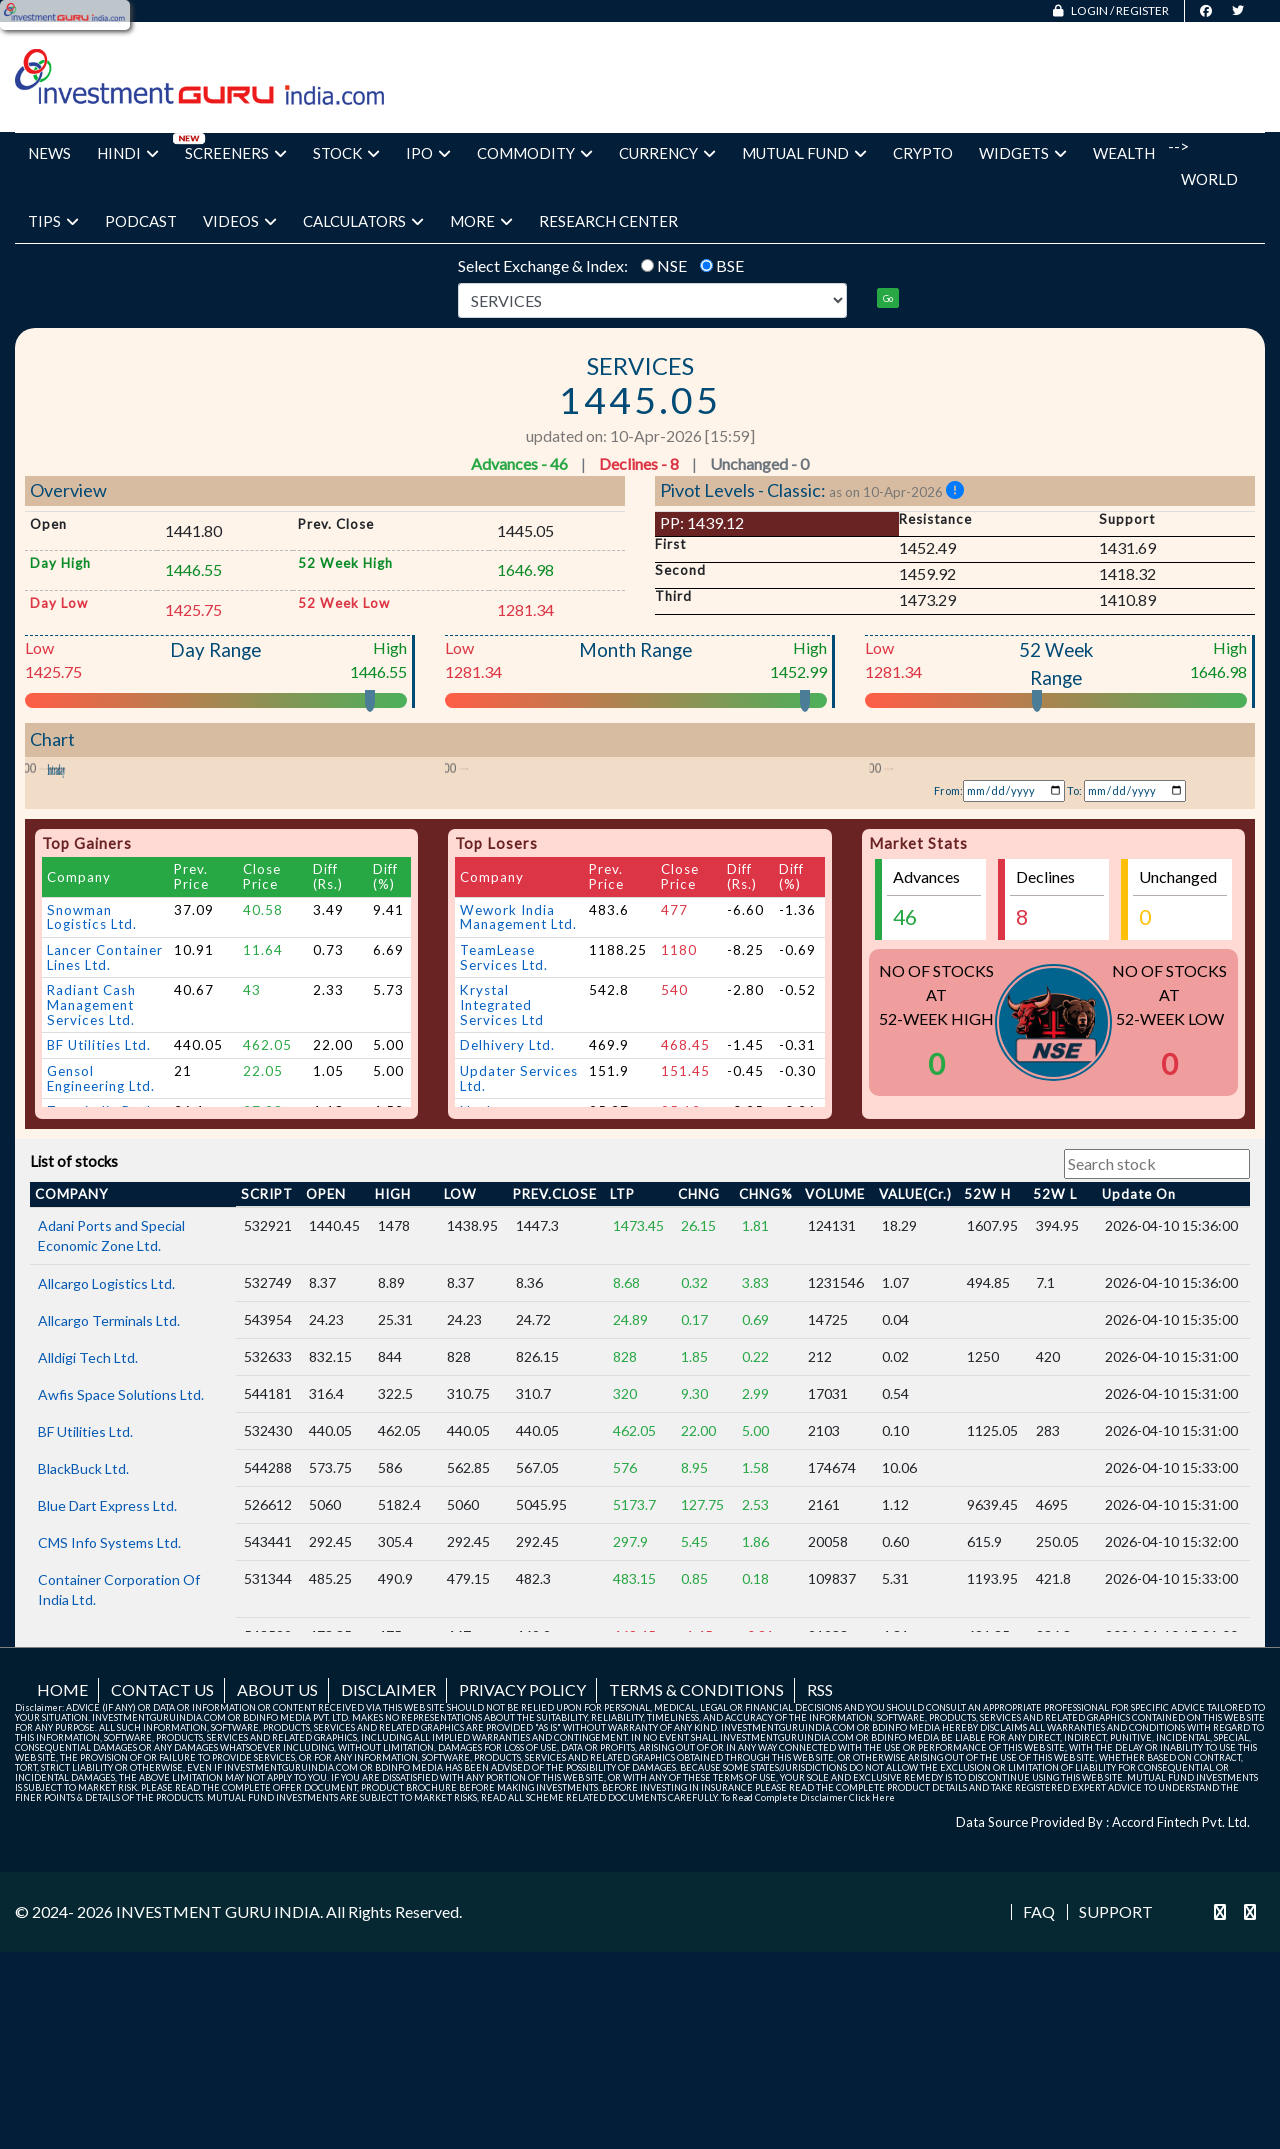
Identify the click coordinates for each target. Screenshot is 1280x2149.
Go (888, 298)
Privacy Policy (522, 1861)
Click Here (872, 1969)
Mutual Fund (804, 153)
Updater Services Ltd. (519, 1250)
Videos (240, 221)
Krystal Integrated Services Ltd (502, 1177)
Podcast (141, 221)
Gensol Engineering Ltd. (101, 1250)
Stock (346, 153)
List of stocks (74, 1334)
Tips (53, 221)
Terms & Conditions (696, 1861)
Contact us (162, 1861)
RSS (820, 1861)
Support (1116, 2085)
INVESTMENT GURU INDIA (218, 2084)
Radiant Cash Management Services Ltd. (91, 1177)
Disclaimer (388, 1861)
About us (277, 1861)
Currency (667, 153)
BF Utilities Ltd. (99, 1218)
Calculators (363, 221)
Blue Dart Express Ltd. (107, 1677)
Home (62, 1861)
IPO (428, 153)
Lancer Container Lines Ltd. (105, 1129)
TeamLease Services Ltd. (504, 1129)
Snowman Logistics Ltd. (92, 1089)
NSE (672, 265)
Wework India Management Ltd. (518, 1089)
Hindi (128, 153)
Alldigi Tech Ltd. (88, 1529)
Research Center (608, 221)
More (481, 221)
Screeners (236, 153)
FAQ (1039, 2085)
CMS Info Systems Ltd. (109, 1714)
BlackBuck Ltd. (83, 1640)
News (49, 153)
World (1209, 179)
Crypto (923, 153)
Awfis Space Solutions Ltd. (121, 1566)
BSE (730, 265)
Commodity (535, 153)
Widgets (1023, 153)
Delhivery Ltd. (507, 1218)
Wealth (1124, 153)
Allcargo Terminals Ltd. (109, 1492)
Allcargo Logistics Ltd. (106, 1455)
